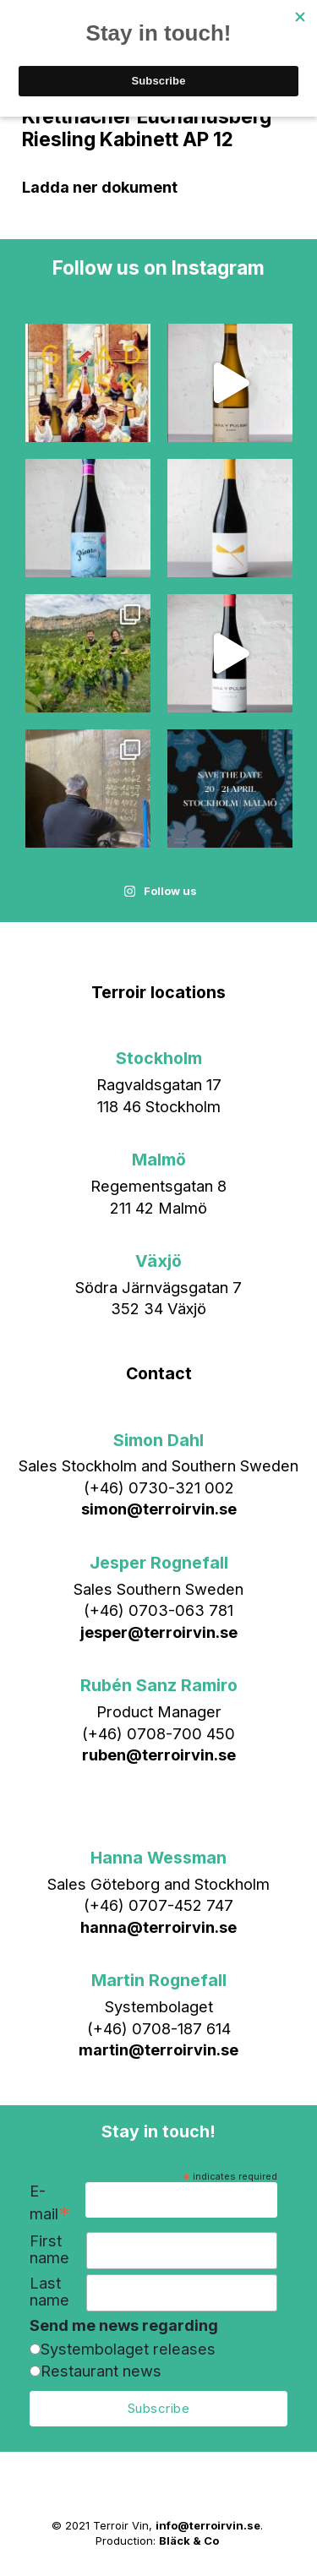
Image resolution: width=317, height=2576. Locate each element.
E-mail (50, 2203)
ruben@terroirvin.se (159, 1754)
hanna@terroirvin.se (158, 1927)
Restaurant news (101, 2370)
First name (49, 2249)
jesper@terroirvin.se (159, 1632)
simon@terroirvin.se (159, 1508)
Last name (49, 2291)
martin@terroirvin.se (158, 2049)
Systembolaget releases (128, 2348)
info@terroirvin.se (208, 2525)
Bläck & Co (189, 2540)
